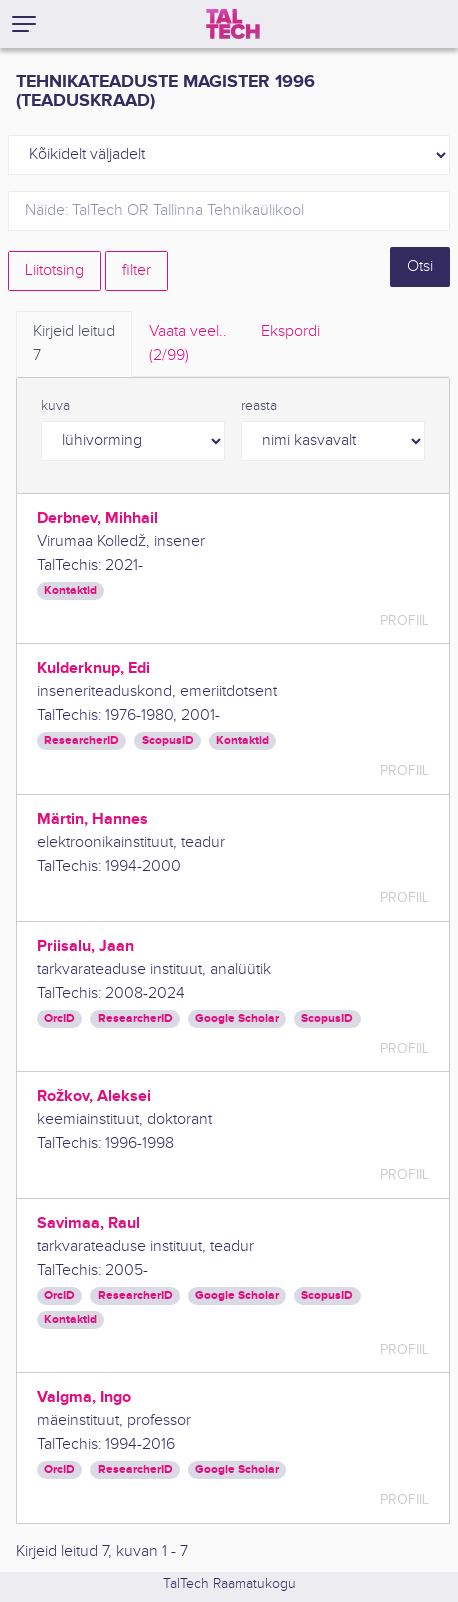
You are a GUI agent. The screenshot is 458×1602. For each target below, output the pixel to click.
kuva (55, 406)
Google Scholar (237, 1018)
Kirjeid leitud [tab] (74, 345)
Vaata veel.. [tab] (188, 345)
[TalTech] (233, 24)
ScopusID (168, 740)
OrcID (59, 1018)
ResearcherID (81, 740)
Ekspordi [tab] (290, 331)
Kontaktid (70, 590)
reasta (259, 406)
